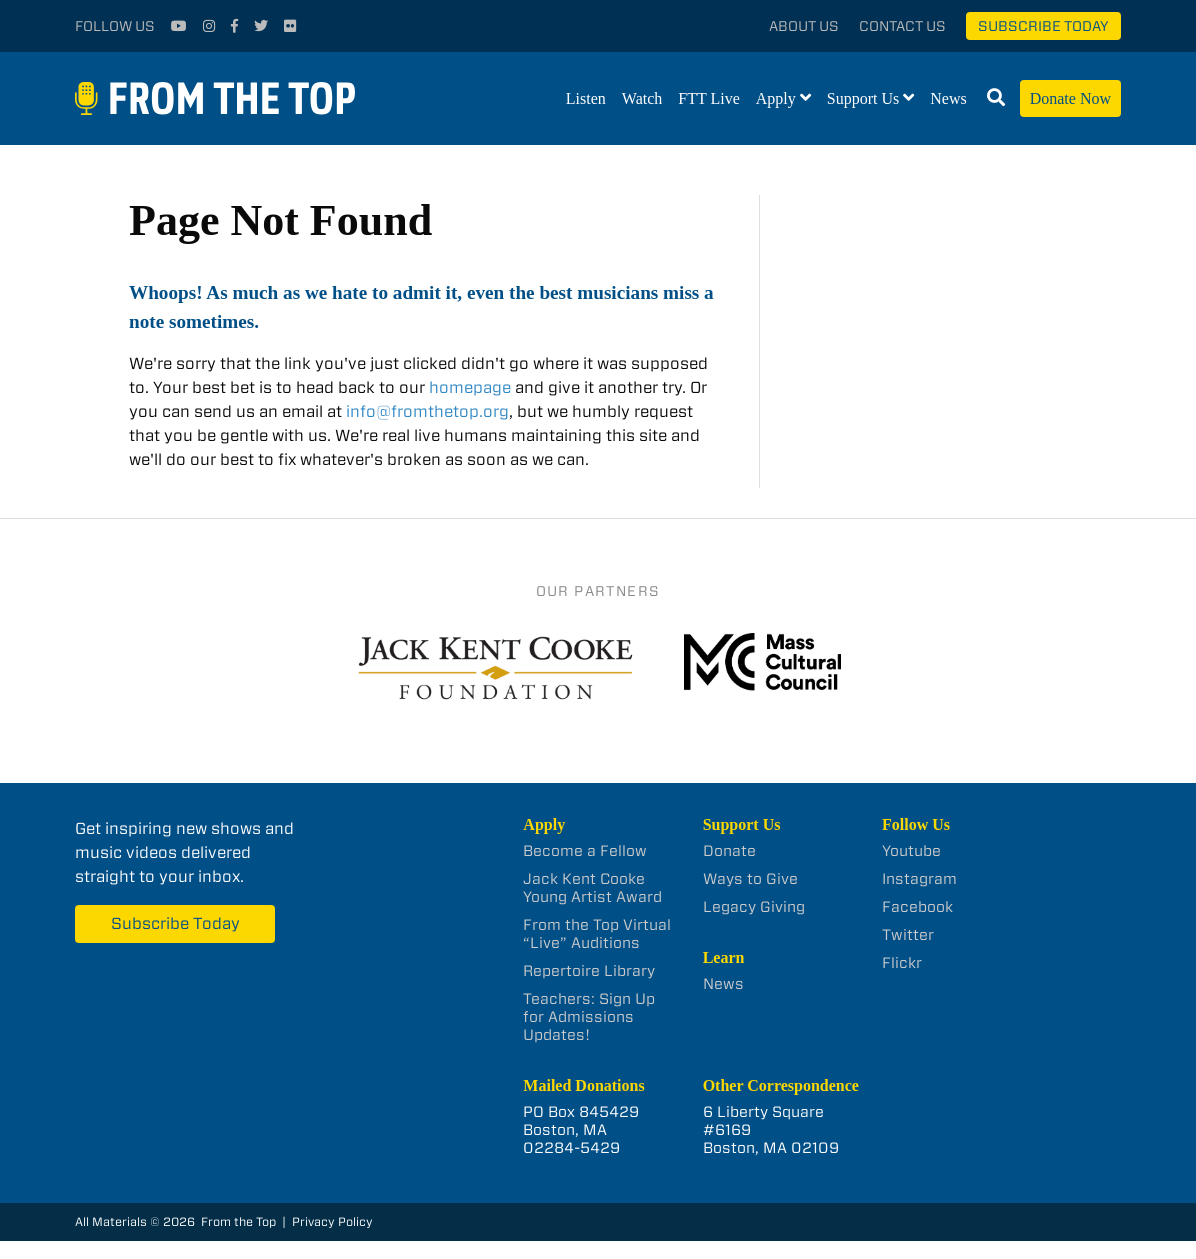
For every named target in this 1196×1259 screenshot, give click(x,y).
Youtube (911, 851)
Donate (729, 851)
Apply (776, 98)
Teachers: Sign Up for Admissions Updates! (589, 1017)
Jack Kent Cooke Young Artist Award (592, 888)
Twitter (908, 935)
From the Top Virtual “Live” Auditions (597, 934)
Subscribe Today (1043, 26)
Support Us (863, 98)
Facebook (917, 907)
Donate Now (1070, 98)
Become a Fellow (585, 851)
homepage (470, 387)
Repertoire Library (589, 971)
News (948, 98)
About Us (804, 26)
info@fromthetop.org (427, 411)
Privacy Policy (332, 1221)
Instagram (919, 879)
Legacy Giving (754, 907)
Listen (586, 98)
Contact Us (902, 26)
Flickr (902, 963)
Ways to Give (750, 879)
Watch (642, 98)
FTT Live (708, 98)
